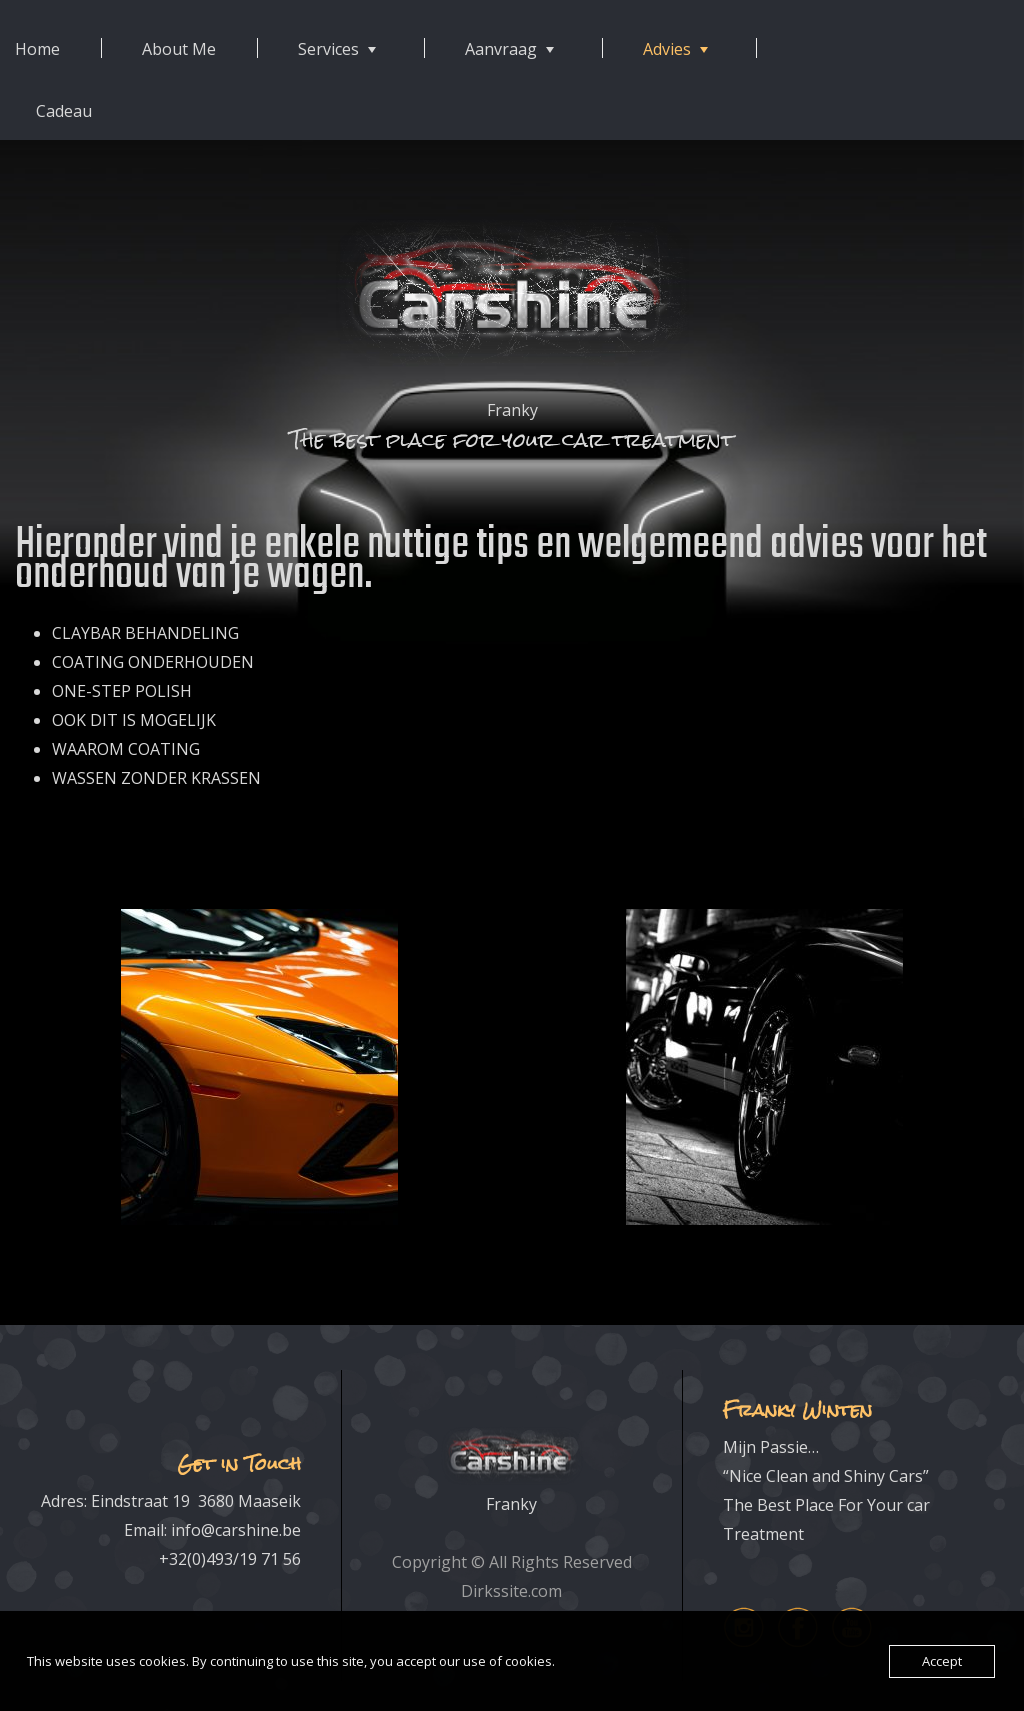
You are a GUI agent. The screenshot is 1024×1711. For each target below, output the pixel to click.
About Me (179, 49)
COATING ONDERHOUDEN (153, 662)
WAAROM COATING (126, 749)
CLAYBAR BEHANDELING (145, 633)
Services (328, 49)
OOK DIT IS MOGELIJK (134, 720)
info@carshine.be (236, 1530)
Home (37, 49)
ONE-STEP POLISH (122, 691)
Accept (942, 1661)
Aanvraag (501, 49)
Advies (667, 49)
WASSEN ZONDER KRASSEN (156, 778)
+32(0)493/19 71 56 (230, 1559)
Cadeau (64, 111)
